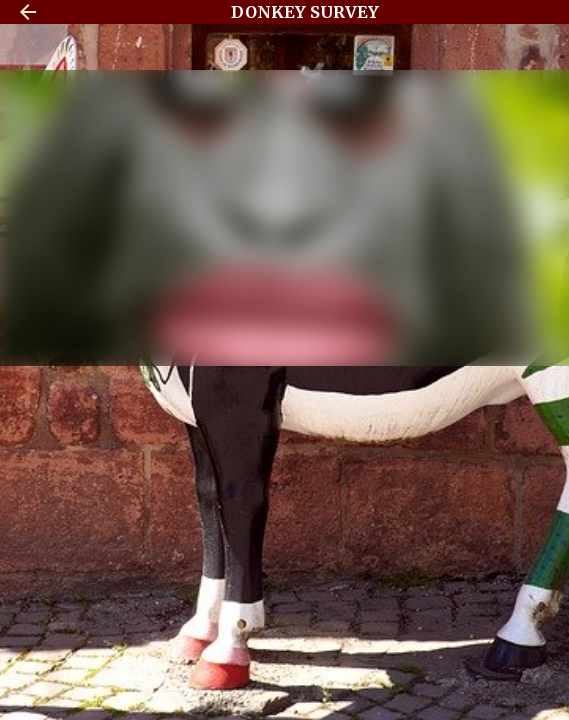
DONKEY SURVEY (305, 12)
